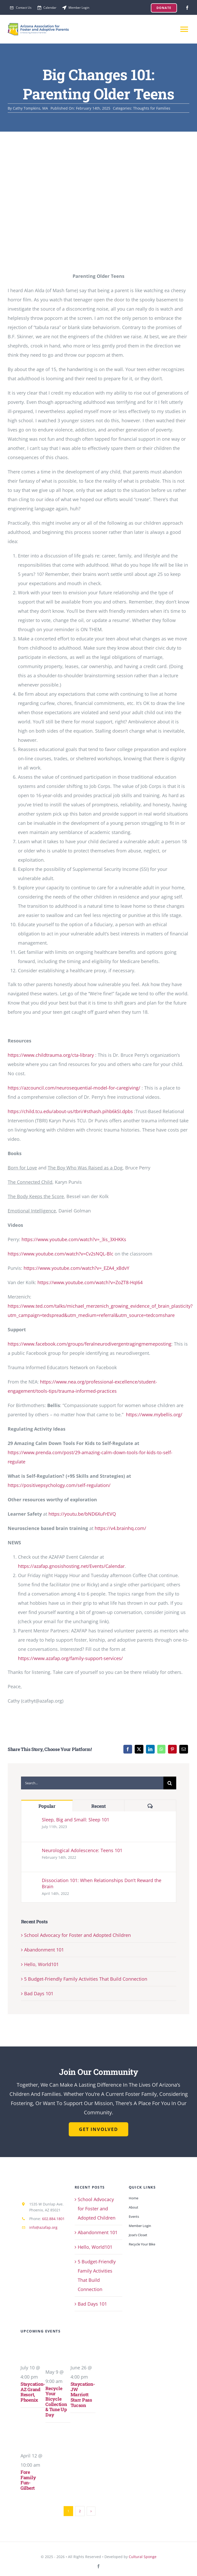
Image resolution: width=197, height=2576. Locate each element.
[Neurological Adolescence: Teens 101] (31, 1852)
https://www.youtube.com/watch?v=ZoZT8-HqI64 (90, 1282)
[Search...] (92, 1783)
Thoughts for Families (151, 108)
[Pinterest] (172, 1749)
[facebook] (187, 8)
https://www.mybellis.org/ (154, 1414)
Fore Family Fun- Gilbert (28, 2480)
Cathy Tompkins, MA (30, 108)
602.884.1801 (53, 2218)
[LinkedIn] (150, 1749)
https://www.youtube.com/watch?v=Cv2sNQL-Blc (60, 1254)
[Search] (169, 1783)
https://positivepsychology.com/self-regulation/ (59, 1485)
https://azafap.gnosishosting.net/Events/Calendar (71, 1566)
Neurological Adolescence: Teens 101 (82, 1850)
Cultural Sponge (142, 2556)
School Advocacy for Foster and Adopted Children (77, 1935)
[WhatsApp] (161, 1749)
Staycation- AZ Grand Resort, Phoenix (33, 2392)
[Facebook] (127, 1749)
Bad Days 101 (38, 1993)
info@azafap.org (43, 2227)
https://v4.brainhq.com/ (120, 1528)
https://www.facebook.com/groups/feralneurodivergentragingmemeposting (89, 1344)
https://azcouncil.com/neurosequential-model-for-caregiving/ (74, 1088)
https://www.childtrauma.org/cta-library (51, 1055)
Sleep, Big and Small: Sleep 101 (75, 1820)
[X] (139, 1749)
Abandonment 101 (44, 1950)
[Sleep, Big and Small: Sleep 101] (31, 1821)
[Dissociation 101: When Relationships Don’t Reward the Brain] (31, 1882)
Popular (46, 1806)
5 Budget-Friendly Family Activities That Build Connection (85, 1979)
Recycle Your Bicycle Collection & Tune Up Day (56, 2401)
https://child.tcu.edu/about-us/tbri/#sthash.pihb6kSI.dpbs (70, 1111)
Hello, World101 (41, 1964)
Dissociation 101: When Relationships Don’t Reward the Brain (101, 1883)
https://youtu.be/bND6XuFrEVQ (82, 1514)
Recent (98, 1806)
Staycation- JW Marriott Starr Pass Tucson (83, 2394)
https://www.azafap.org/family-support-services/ (70, 1658)
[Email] (183, 1749)
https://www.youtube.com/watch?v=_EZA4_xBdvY (76, 1268)
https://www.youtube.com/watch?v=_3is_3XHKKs (74, 1239)
